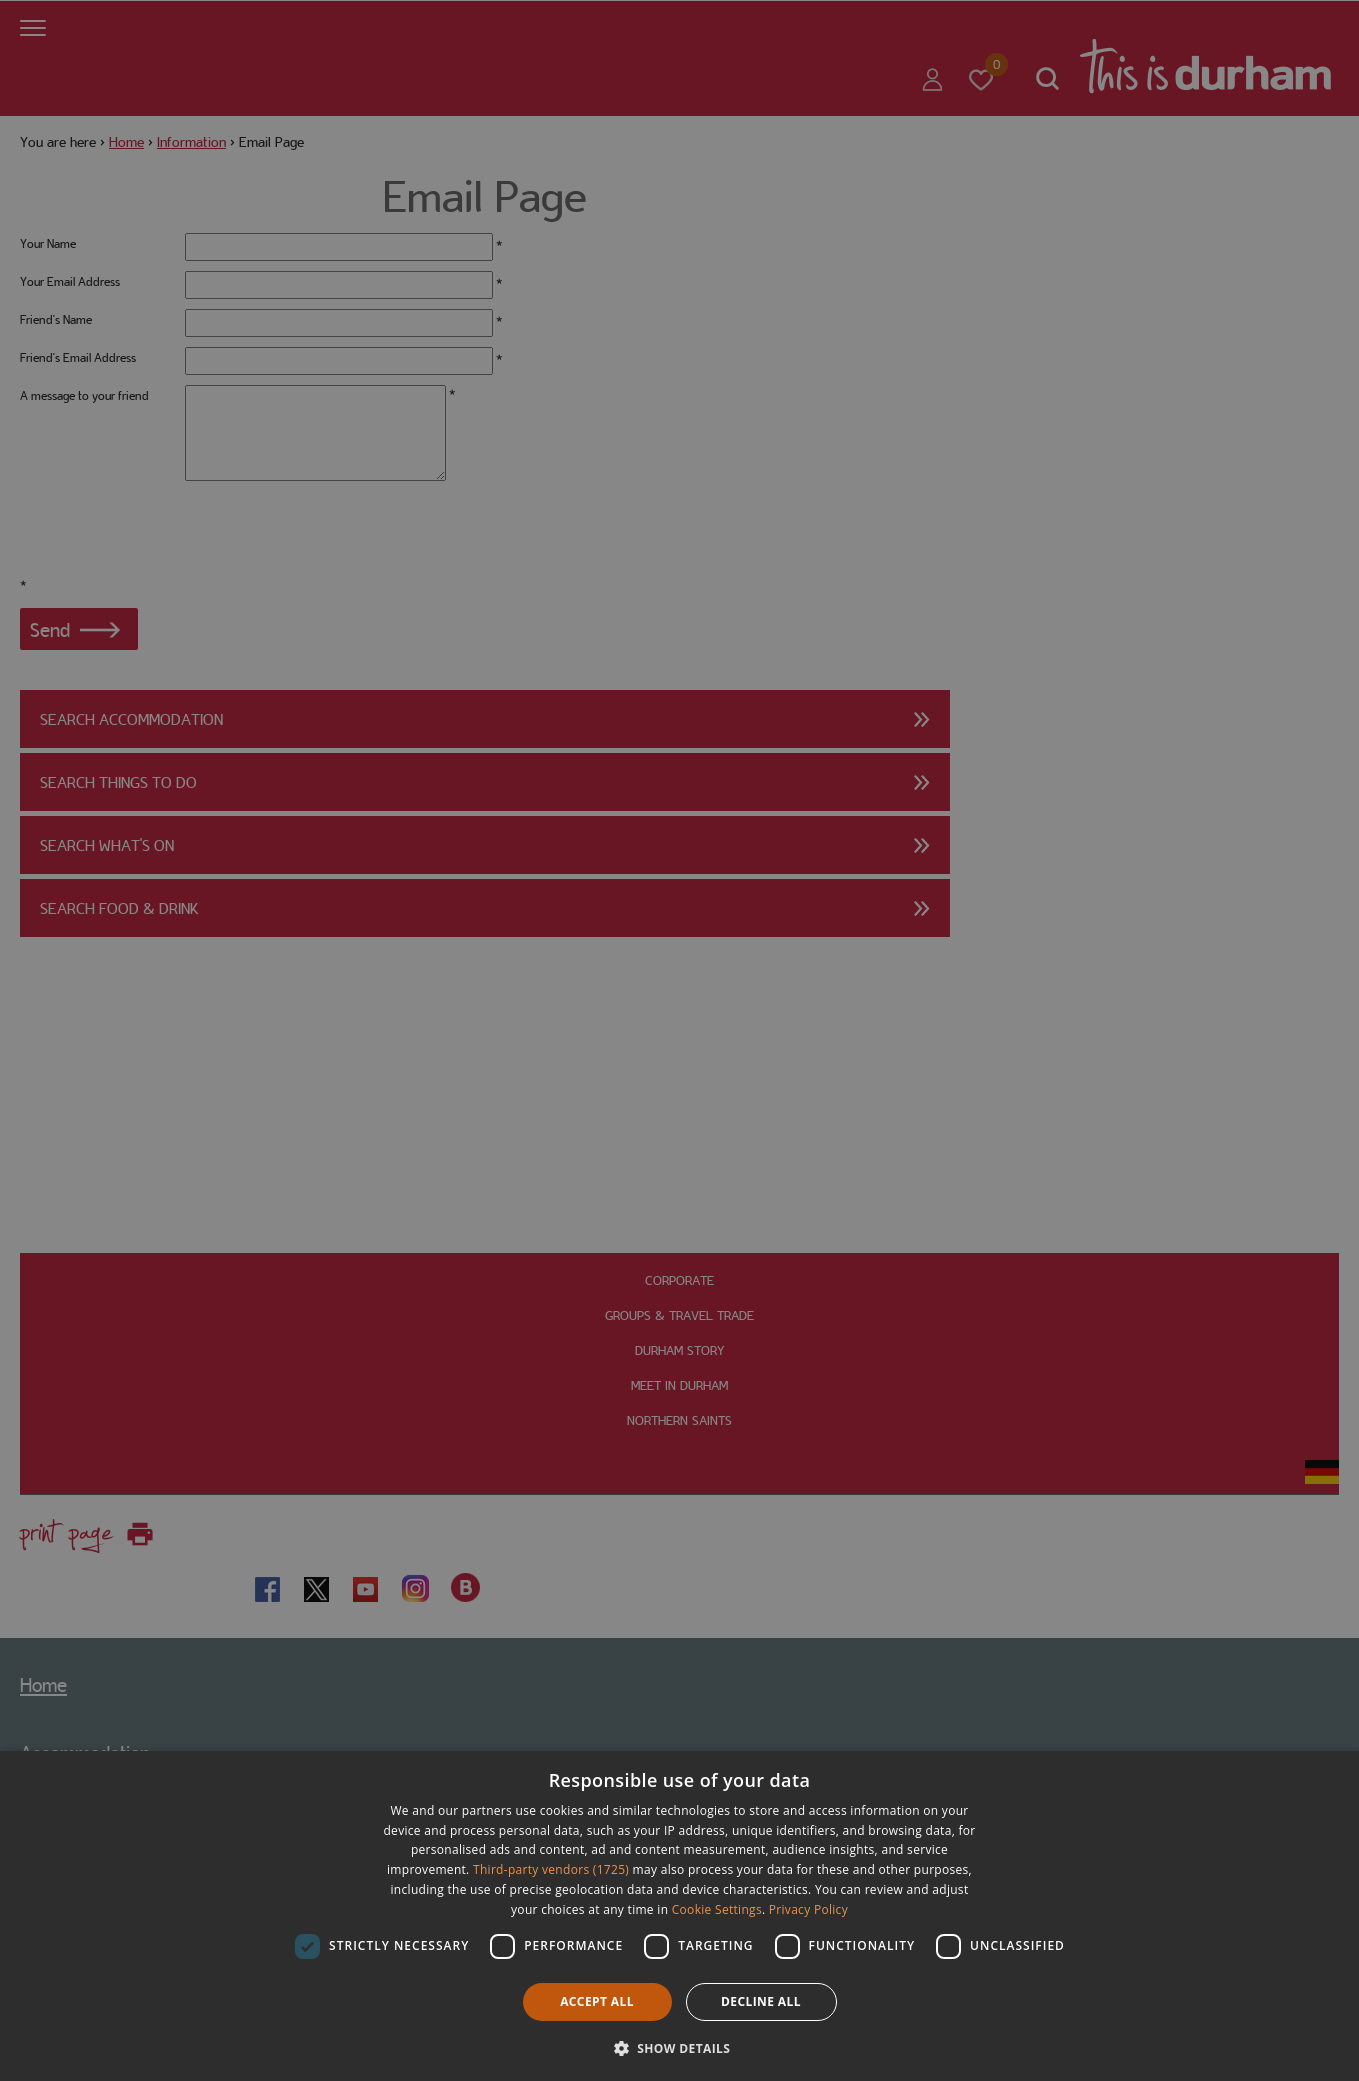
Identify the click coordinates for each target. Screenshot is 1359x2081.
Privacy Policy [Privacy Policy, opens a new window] (808, 1909)
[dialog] (679, 1916)
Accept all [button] (597, 2001)
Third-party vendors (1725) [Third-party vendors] (551, 1869)
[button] (680, 2046)
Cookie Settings (717, 1909)
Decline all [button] (761, 2001)
